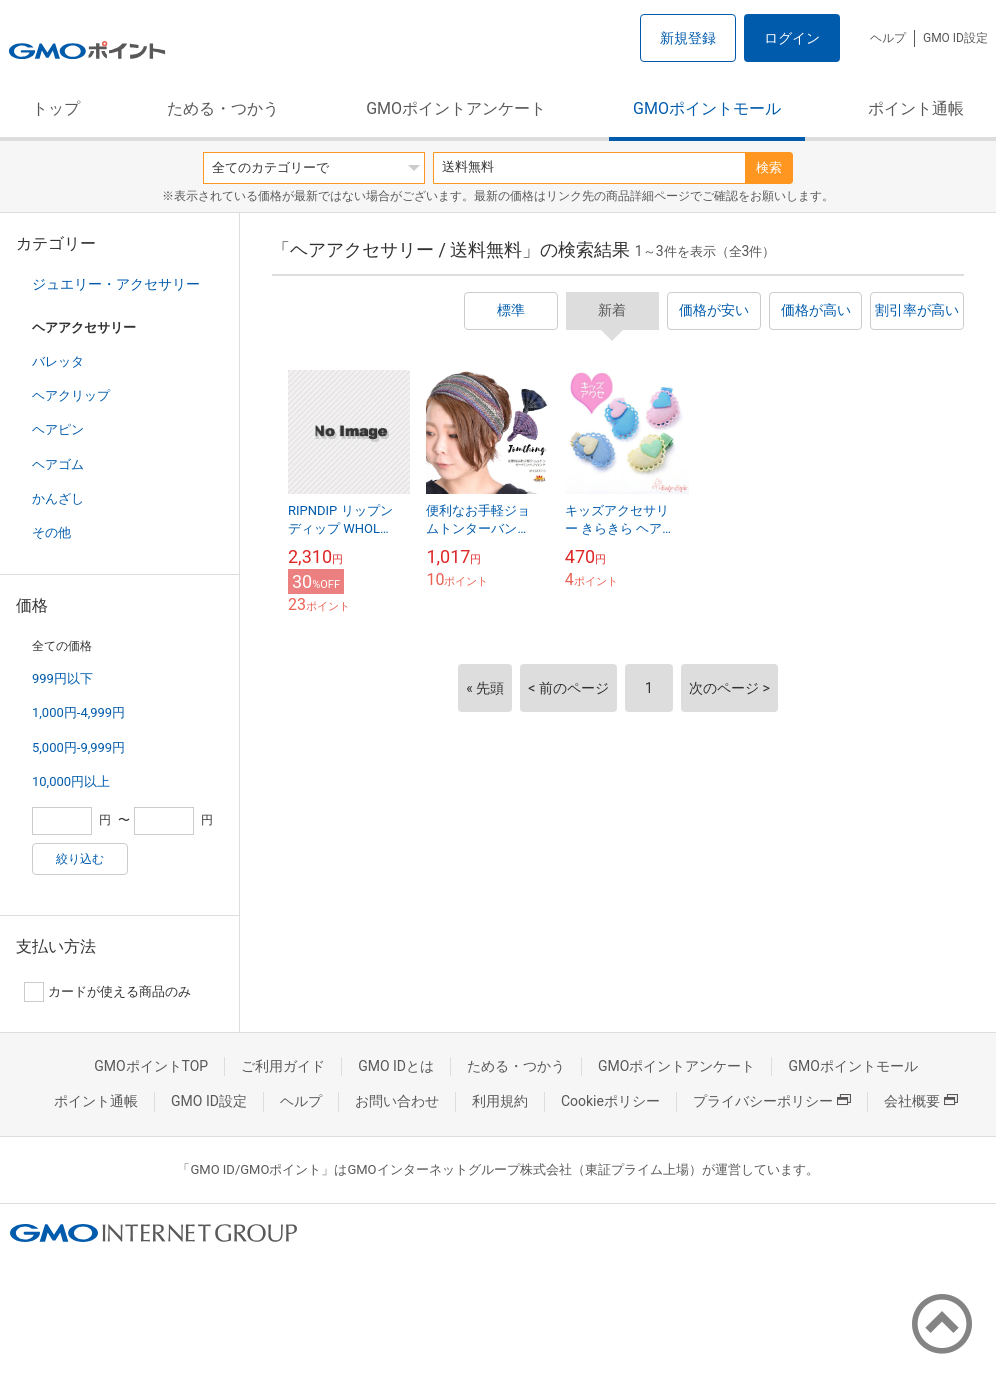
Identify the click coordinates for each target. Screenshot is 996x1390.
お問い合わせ (397, 1101)
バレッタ (58, 361)
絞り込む (80, 859)
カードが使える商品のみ (107, 992)
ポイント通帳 (916, 108)
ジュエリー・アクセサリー (116, 284)
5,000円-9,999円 (78, 747)
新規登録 (688, 38)
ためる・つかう (223, 108)
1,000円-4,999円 (78, 712)
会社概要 (921, 1101)
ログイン (792, 38)
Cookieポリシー (610, 1101)
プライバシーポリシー (772, 1101)
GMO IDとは (396, 1066)
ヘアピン (58, 429)
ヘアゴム (58, 464)
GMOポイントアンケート (456, 108)
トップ (56, 108)
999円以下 (62, 678)
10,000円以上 (71, 781)
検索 (769, 167)
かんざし (58, 498)
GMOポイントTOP (151, 1066)
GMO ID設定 (955, 38)
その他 (51, 532)
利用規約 (500, 1101)
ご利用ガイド (283, 1066)
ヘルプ (888, 38)
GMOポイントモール (707, 108)
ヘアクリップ (71, 395)
